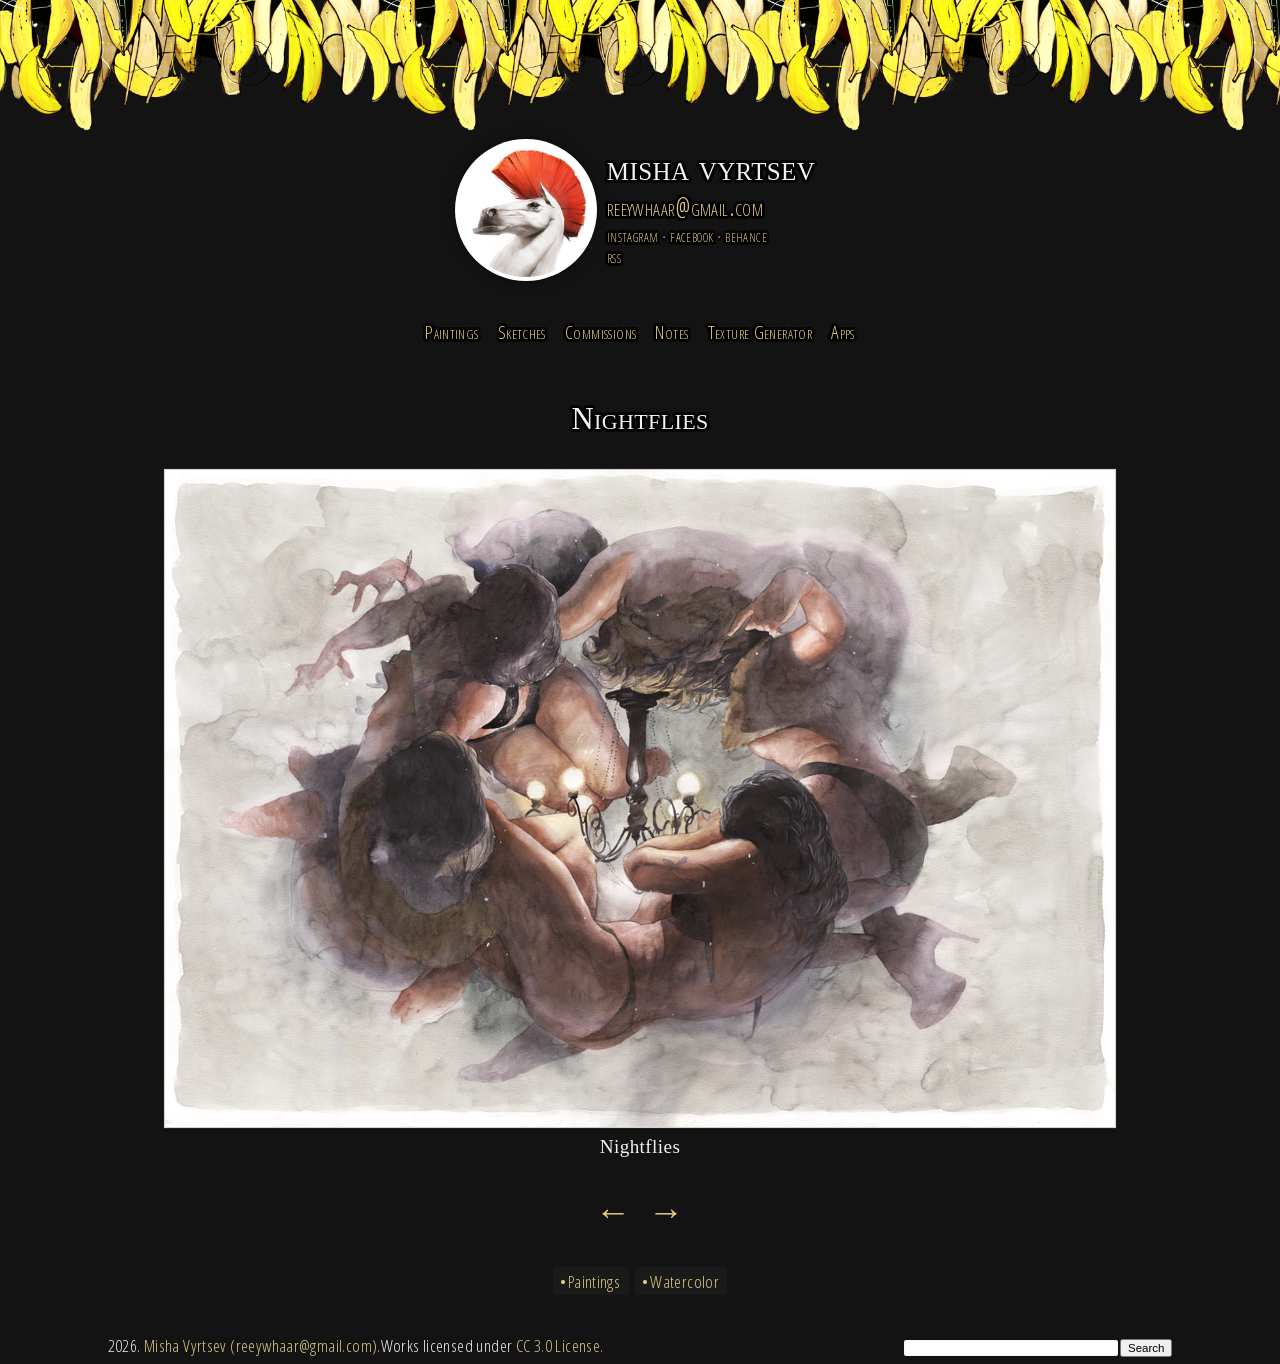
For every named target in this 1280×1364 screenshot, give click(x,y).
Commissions (600, 331)
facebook (691, 235)
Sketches (522, 331)
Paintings (451, 331)
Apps (843, 331)
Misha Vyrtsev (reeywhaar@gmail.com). (262, 1345)
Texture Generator (760, 331)
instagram (632, 235)
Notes (671, 331)
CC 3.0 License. (560, 1345)
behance (746, 235)
